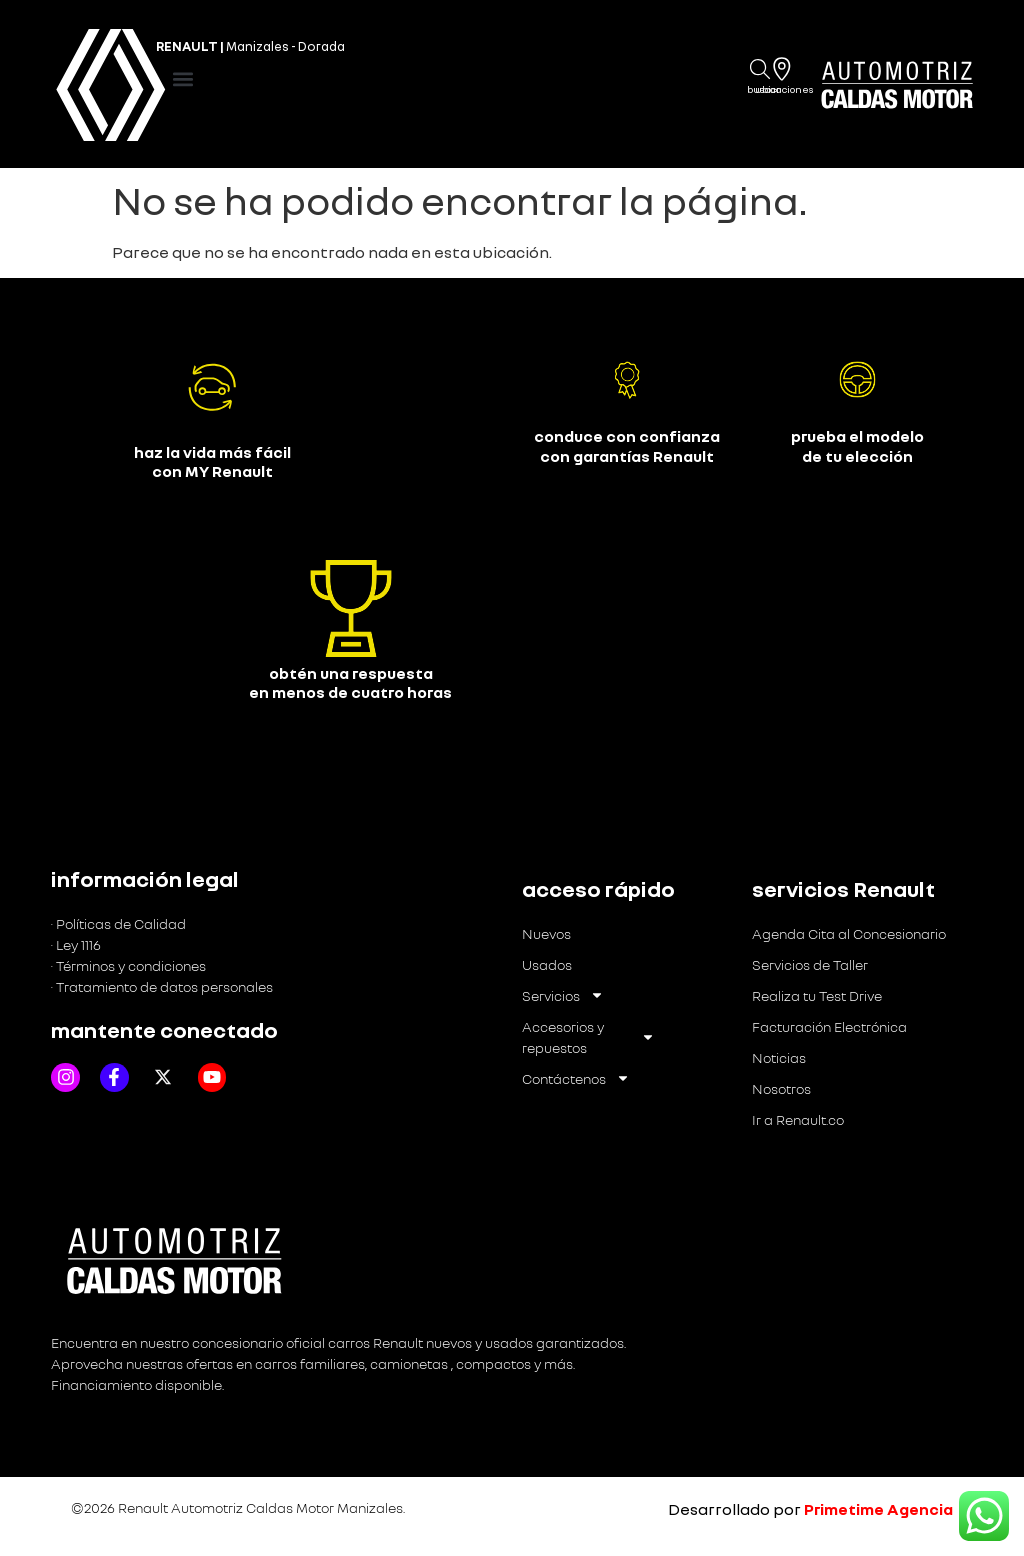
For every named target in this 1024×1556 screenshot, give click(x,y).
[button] (183, 79)
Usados (547, 964)
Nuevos (546, 933)
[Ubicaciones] (782, 69)
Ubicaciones (784, 89)
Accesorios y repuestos (588, 1037)
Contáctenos (576, 1078)
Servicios (563, 995)
